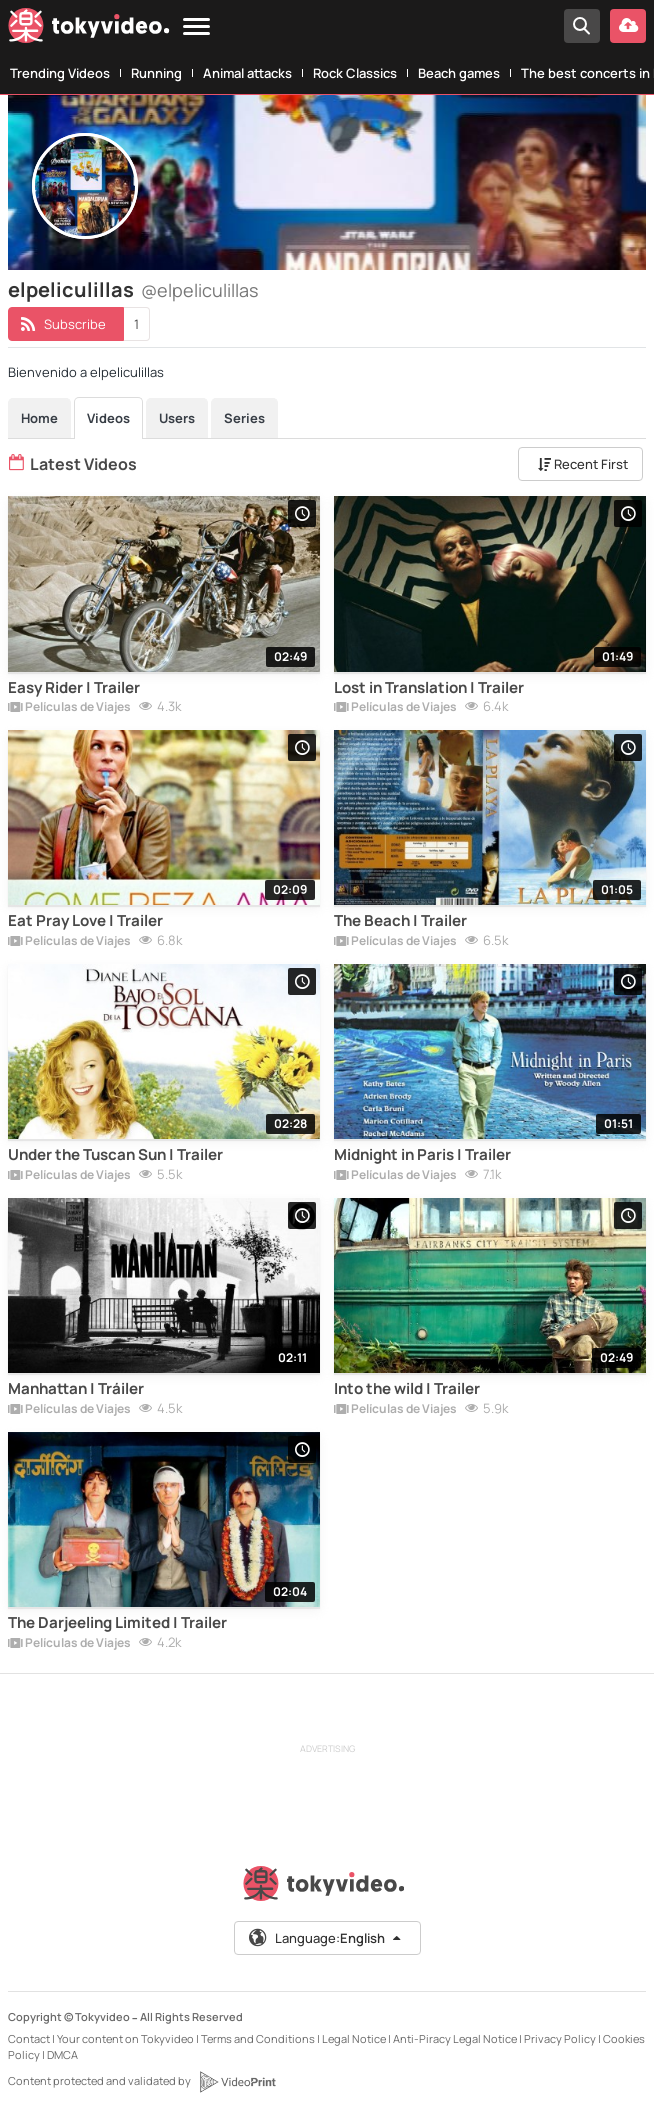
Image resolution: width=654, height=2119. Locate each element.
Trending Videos (60, 73)
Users (177, 418)
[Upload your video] (628, 26)
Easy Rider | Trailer (74, 688)
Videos (108, 418)
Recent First (583, 464)
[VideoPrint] (237, 2082)
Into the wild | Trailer (407, 1389)
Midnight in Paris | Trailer (422, 1155)
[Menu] (196, 27)
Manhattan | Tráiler (76, 1389)
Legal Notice (354, 2038)
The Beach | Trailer (400, 921)
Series (244, 418)
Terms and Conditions (258, 2038)
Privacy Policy (560, 2038)
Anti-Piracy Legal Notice (455, 2038)
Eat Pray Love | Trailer (85, 921)
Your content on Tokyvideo (125, 2038)
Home (39, 418)
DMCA (62, 2054)
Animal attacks (247, 73)
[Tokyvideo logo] (89, 29)
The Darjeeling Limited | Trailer (117, 1623)
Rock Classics (355, 73)
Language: (326, 1938)
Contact (29, 2038)
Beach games (459, 73)
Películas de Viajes (69, 708)
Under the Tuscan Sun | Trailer (115, 1155)
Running (156, 73)
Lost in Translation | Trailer (429, 688)
